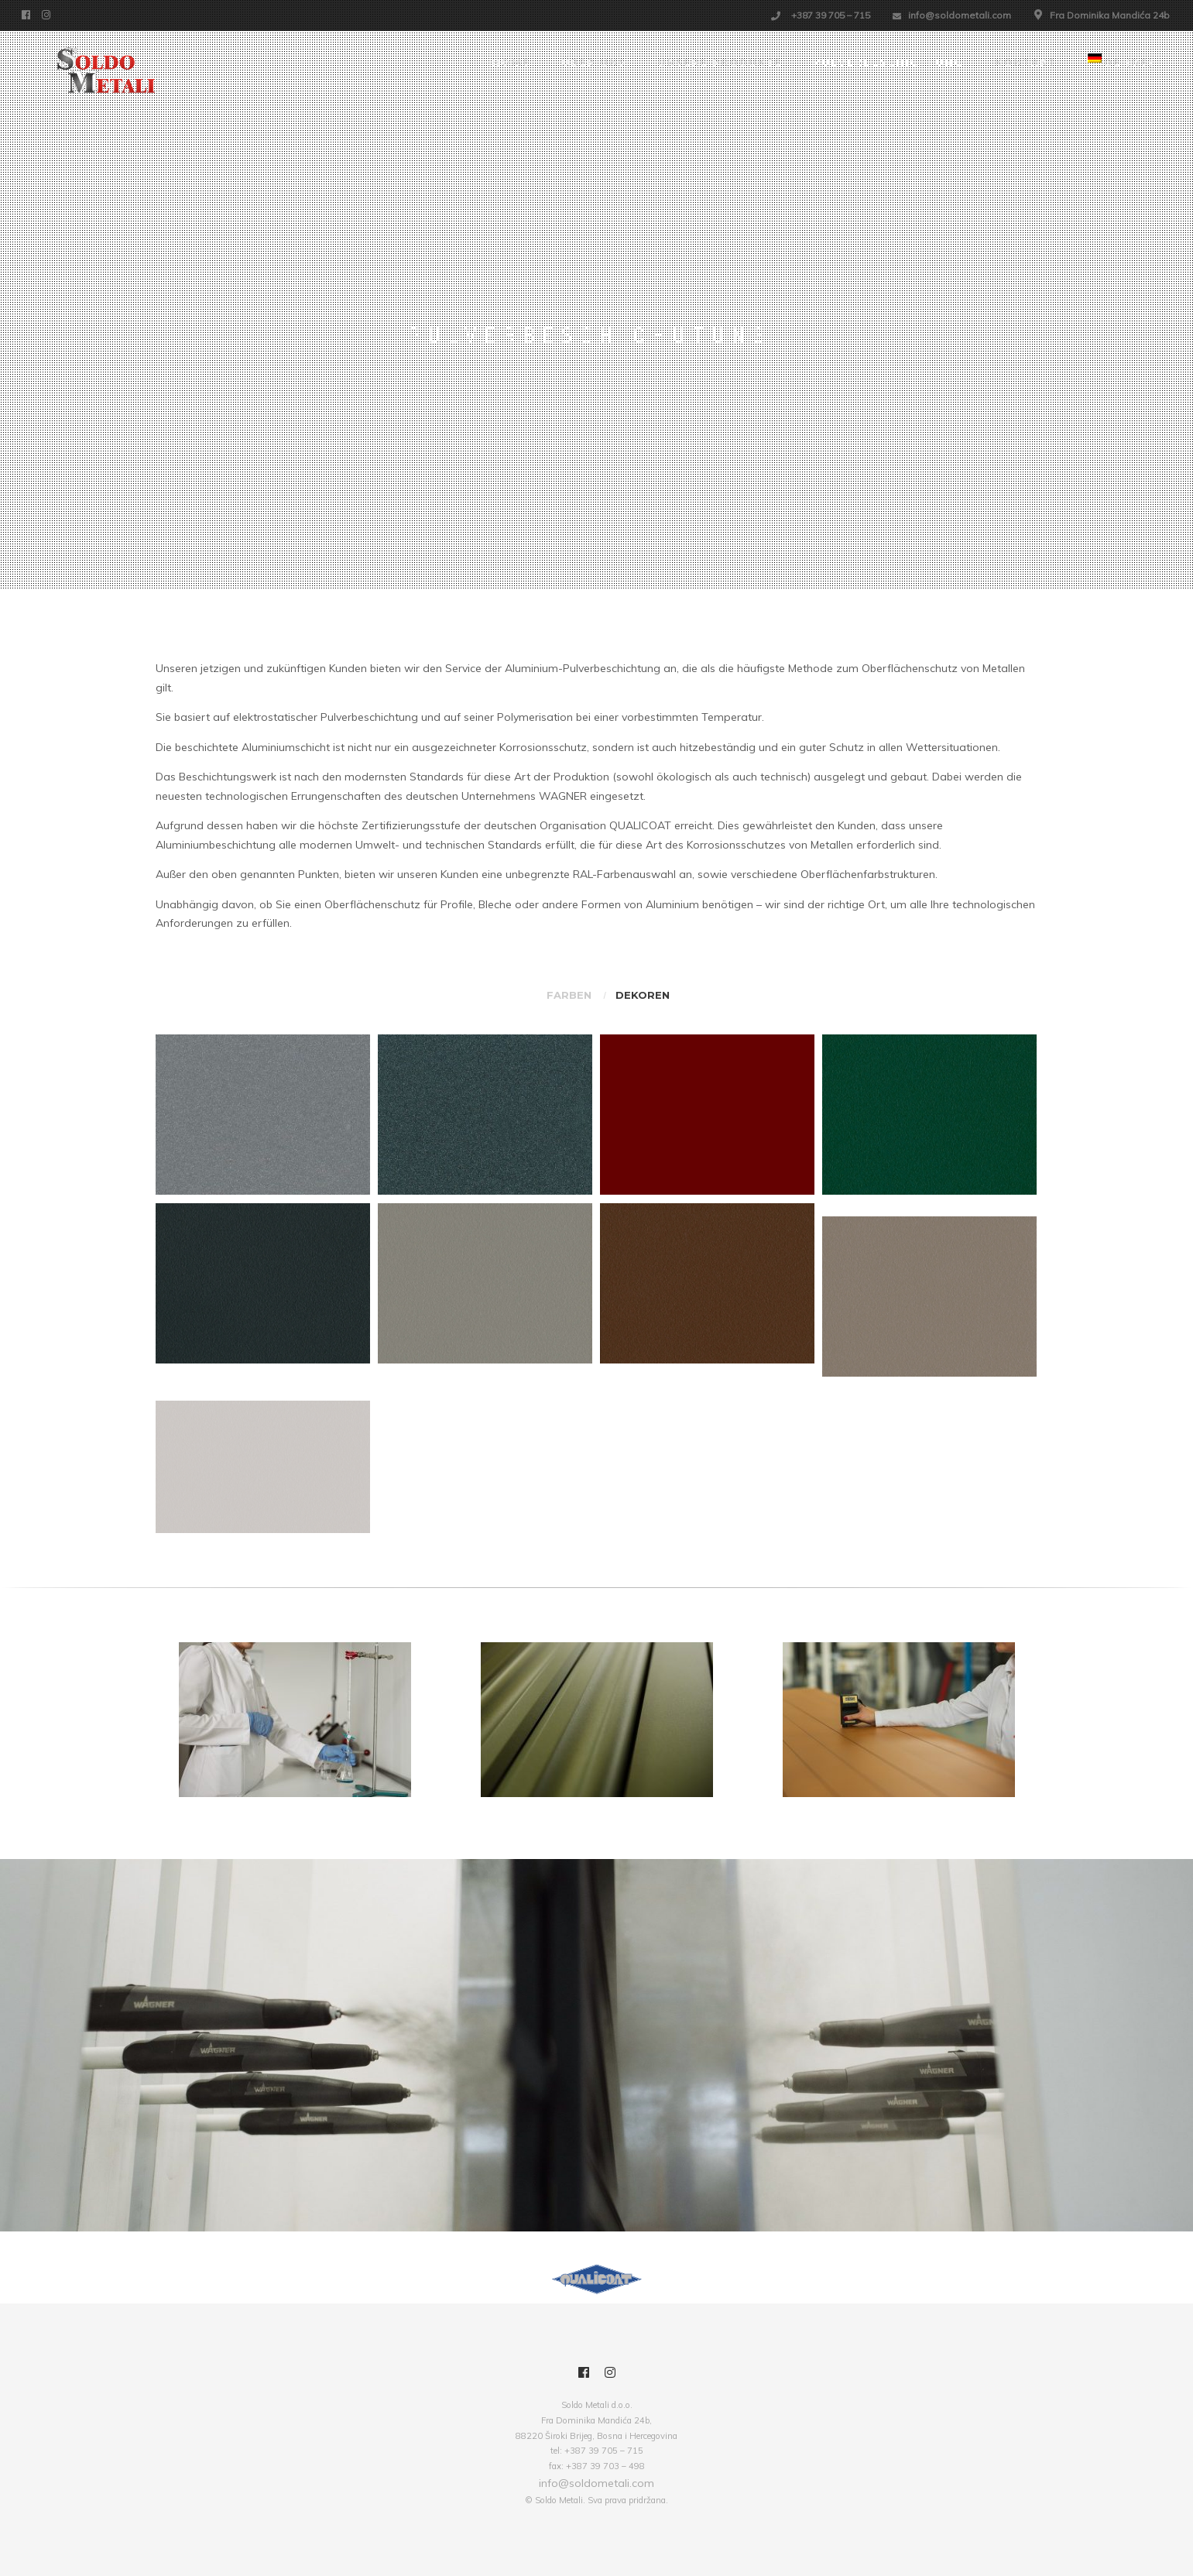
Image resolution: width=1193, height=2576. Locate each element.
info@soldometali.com (959, 15)
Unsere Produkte (720, 63)
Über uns (594, 63)
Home (511, 63)
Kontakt (1026, 63)
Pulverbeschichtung (889, 63)
